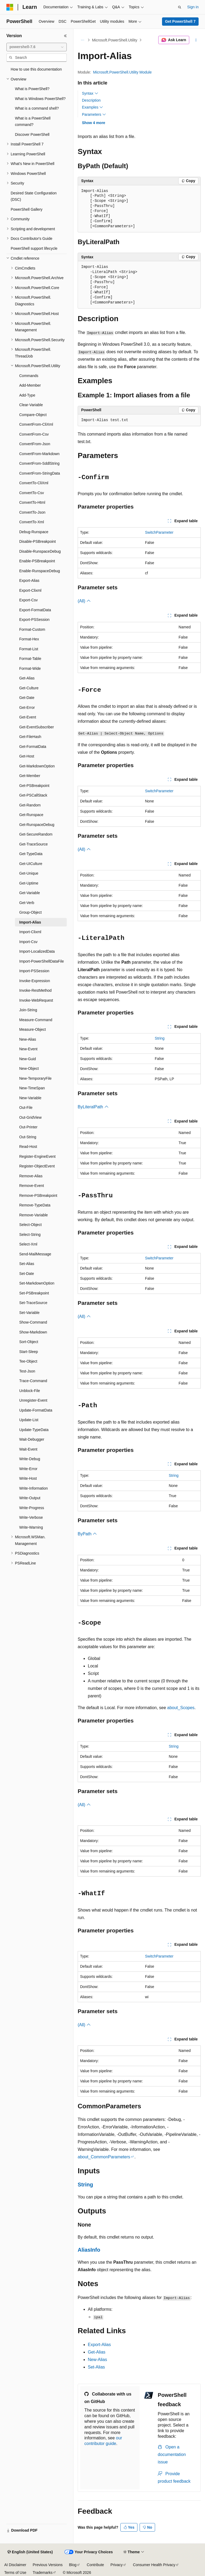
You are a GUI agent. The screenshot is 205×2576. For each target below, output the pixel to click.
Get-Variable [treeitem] (29, 893)
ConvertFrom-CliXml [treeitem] (36, 424)
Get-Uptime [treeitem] (28, 883)
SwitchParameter (159, 532)
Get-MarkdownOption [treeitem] (37, 766)
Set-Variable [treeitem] (29, 1312)
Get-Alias (96, 2352)
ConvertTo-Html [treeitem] (32, 502)
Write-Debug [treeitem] (29, 1459)
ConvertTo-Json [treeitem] (32, 512)
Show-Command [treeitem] (33, 1322)
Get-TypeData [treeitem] (30, 854)
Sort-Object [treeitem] (28, 1342)
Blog (73, 2565)
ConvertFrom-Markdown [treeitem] (39, 454)
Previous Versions (47, 2565)
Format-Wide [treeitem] (30, 668)
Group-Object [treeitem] (30, 912)
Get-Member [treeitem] (29, 776)
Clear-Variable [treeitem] (31, 405)
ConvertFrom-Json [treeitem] (34, 444)
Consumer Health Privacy (154, 2565)
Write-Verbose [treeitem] (31, 1517)
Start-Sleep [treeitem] (28, 1351)
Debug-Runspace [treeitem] (33, 532)
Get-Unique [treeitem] (28, 873)
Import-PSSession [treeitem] (34, 971)
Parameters (94, 114)
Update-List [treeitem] (28, 1420)
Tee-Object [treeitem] (28, 1361)
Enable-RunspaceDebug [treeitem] (39, 571)
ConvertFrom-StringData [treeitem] (39, 473)
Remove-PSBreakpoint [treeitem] (38, 1195)
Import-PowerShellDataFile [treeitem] (41, 961)
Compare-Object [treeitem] (33, 415)
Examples (92, 107)
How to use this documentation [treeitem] (36, 69)
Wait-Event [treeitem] (28, 1449)
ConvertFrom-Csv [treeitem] (34, 434)
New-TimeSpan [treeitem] (32, 1088)
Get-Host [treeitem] (26, 756)
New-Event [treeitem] (28, 1049)
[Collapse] (65, 36)
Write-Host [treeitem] (28, 1478)
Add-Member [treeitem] (30, 385)
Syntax (90, 93)
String (160, 1038)
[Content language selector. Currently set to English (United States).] (30, 2552)
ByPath (87, 1534)
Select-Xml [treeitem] (28, 1244)
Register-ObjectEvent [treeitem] (37, 1166)
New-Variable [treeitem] (30, 1098)
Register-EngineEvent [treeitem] (37, 1156)
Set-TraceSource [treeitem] (33, 1303)
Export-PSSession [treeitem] (34, 619)
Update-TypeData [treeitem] (34, 1430)
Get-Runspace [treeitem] (31, 815)
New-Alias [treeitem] (27, 1039)
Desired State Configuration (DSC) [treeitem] (34, 196)
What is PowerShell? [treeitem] (32, 89)
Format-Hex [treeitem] (29, 639)
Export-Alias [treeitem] (29, 580)
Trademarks (42, 2572)
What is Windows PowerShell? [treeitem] (40, 99)
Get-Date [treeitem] (26, 697)
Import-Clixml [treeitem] (30, 932)
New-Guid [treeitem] (27, 1059)
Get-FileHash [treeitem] (30, 737)
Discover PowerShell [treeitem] (32, 134)
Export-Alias (99, 2344)
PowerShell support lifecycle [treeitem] (34, 248)
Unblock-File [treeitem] (29, 1391)
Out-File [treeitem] (26, 1107)
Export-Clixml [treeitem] (30, 590)
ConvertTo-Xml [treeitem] (31, 522)
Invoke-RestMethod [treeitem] (35, 990)
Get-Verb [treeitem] (26, 903)
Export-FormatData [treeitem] (35, 610)
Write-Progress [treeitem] (31, 1508)
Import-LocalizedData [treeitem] (37, 951)
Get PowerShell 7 (180, 21)
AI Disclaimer (15, 2565)
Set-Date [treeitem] (26, 1273)
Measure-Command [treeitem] (35, 1020)
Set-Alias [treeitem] (26, 1264)
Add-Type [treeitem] (27, 395)
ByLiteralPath (93, 1107)
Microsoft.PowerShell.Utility (114, 40)
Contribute (95, 2565)
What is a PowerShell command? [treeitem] (32, 121)
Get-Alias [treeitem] (27, 678)
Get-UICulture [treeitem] (30, 864)
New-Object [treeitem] (29, 1068)
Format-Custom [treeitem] (32, 629)
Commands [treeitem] (28, 376)
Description (91, 100)
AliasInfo (89, 2250)
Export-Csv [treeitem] (28, 600)
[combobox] (36, 47)
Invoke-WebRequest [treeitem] (36, 1000)
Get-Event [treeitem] (27, 717)
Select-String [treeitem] (30, 1234)
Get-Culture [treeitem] (28, 688)
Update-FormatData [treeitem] (35, 1410)
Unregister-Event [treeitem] (33, 1400)
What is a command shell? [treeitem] (37, 108)
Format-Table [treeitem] (30, 658)
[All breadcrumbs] (82, 40)
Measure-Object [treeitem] (32, 1029)
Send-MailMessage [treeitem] (35, 1254)
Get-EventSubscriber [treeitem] (36, 727)
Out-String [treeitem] (27, 1137)
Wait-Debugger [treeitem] (31, 1439)
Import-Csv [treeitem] (28, 942)
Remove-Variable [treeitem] (33, 1215)
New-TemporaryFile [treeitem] (35, 1078)
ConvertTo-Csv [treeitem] (31, 493)
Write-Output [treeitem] (29, 1498)
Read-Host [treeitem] (28, 1146)
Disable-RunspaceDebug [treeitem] (40, 551)
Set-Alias (96, 2367)
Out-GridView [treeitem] (30, 1117)
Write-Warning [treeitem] (31, 1527)
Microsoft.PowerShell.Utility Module (122, 72)
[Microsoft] (9, 7)
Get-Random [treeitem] (30, 805)
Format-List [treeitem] (28, 649)
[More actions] (196, 40)
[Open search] (179, 7)
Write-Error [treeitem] (28, 1469)
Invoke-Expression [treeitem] (34, 981)
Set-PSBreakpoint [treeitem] (34, 1293)
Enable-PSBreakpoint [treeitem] (37, 561)
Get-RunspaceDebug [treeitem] (36, 824)
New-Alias (97, 2359)
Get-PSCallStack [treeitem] (33, 795)
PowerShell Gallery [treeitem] (26, 209)
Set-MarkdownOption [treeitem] (36, 1283)
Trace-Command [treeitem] (33, 1381)
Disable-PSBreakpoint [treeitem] (37, 541)
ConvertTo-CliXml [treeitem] (33, 483)
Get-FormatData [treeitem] (32, 746)
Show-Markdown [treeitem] (33, 1332)
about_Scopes (180, 1707)
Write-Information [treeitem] (33, 1488)
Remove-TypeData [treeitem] (34, 1205)
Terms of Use (15, 2572)
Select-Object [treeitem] (30, 1224)
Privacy (117, 2565)
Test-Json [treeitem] (27, 1371)
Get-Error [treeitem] (27, 707)
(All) (84, 601)
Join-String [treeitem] (28, 1010)
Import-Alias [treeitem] (30, 922)
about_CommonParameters (104, 2157)
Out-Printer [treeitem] (28, 1127)
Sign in (193, 7)
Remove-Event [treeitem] (31, 1185)
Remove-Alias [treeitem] (30, 1176)
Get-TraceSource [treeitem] (33, 844)
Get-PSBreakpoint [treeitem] (34, 785)
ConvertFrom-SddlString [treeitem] (39, 463)
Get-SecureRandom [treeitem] (36, 834)
